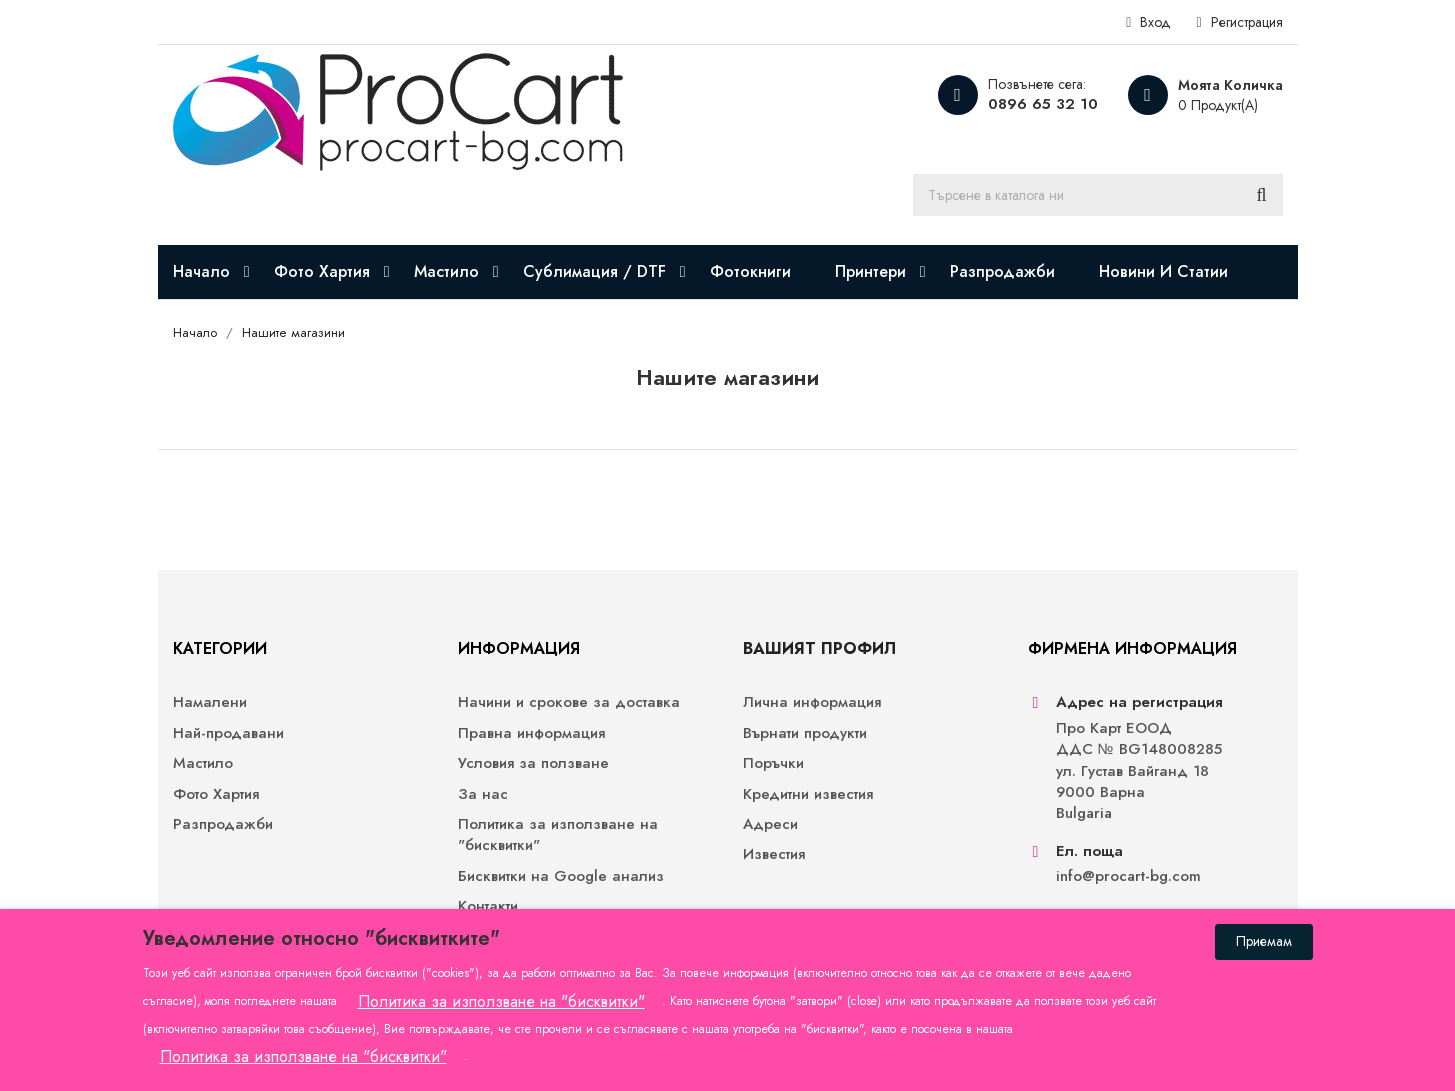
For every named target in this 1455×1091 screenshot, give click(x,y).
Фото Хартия (216, 794)
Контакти (488, 906)
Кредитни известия (808, 794)
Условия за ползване (533, 763)
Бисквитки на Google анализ (561, 876)
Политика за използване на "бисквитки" (558, 835)
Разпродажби (223, 824)
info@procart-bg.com (1128, 876)
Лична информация (812, 702)
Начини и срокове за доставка (569, 702)
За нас (483, 794)
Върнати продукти (805, 733)
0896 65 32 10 (1043, 104)
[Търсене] (1098, 195)
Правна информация (531, 733)
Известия (774, 854)
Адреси (770, 824)
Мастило (203, 763)
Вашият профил (819, 648)
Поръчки (773, 763)
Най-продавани (228, 733)
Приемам (1264, 941)
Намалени (210, 702)
